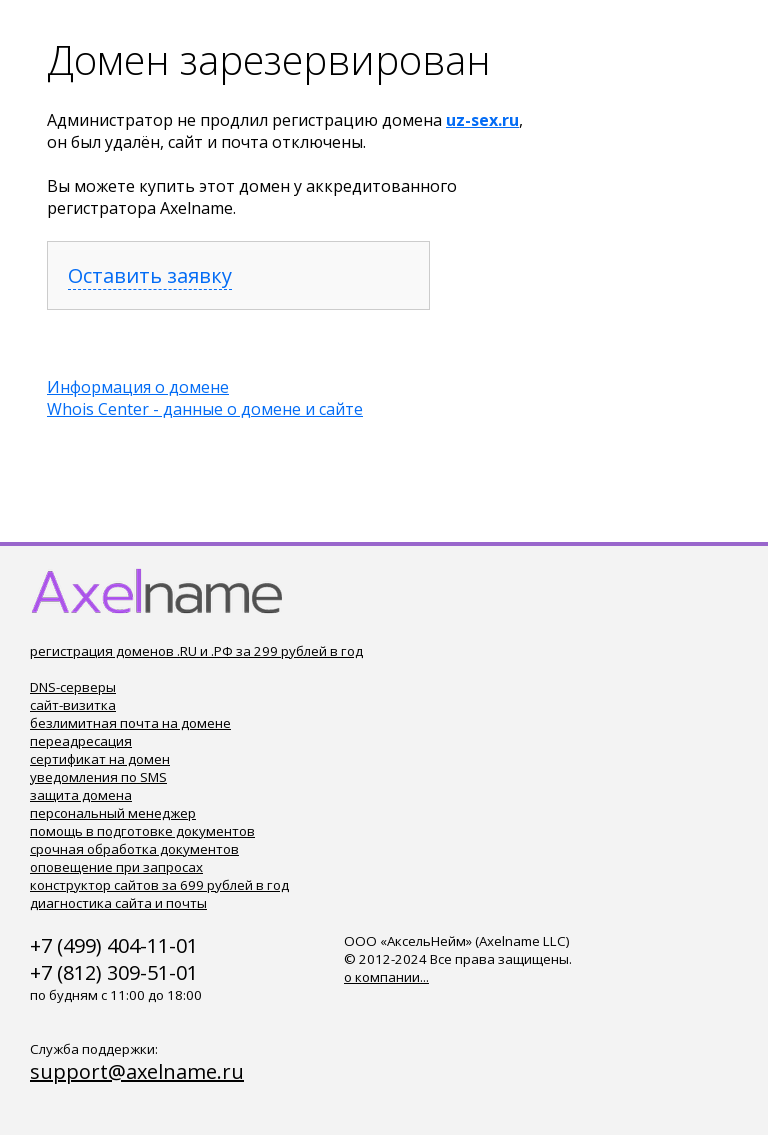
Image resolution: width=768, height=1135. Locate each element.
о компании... (386, 977)
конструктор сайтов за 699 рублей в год (159, 885)
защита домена (81, 795)
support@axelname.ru (137, 1071)
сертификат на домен (100, 759)
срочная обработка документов (134, 849)
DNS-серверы (73, 687)
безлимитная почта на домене (130, 723)
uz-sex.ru (482, 120)
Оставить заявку (150, 275)
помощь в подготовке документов (142, 831)
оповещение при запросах (116, 867)
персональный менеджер (113, 813)
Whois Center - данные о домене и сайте (205, 409)
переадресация (81, 741)
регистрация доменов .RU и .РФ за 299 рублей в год (196, 651)
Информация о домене (138, 387)
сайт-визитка (73, 705)
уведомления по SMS (98, 777)
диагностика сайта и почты (118, 903)
